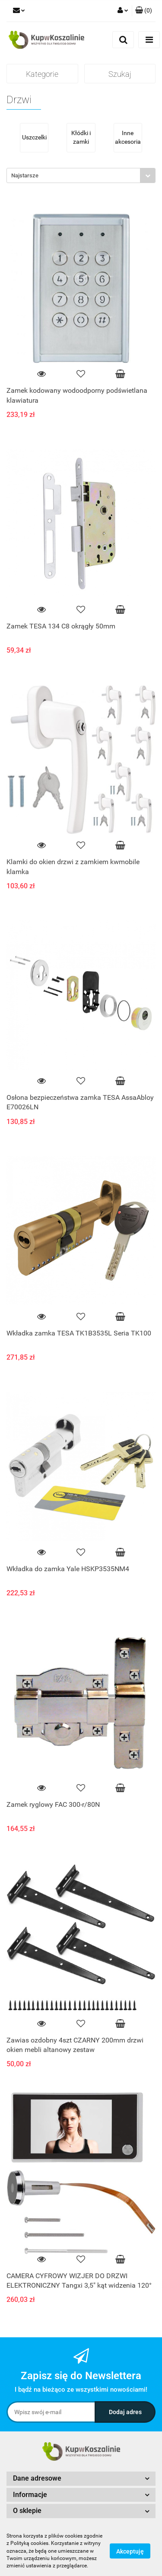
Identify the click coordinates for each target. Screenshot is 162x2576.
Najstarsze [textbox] (24, 175)
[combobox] (81, 175)
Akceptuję (130, 2551)
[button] (144, 11)
